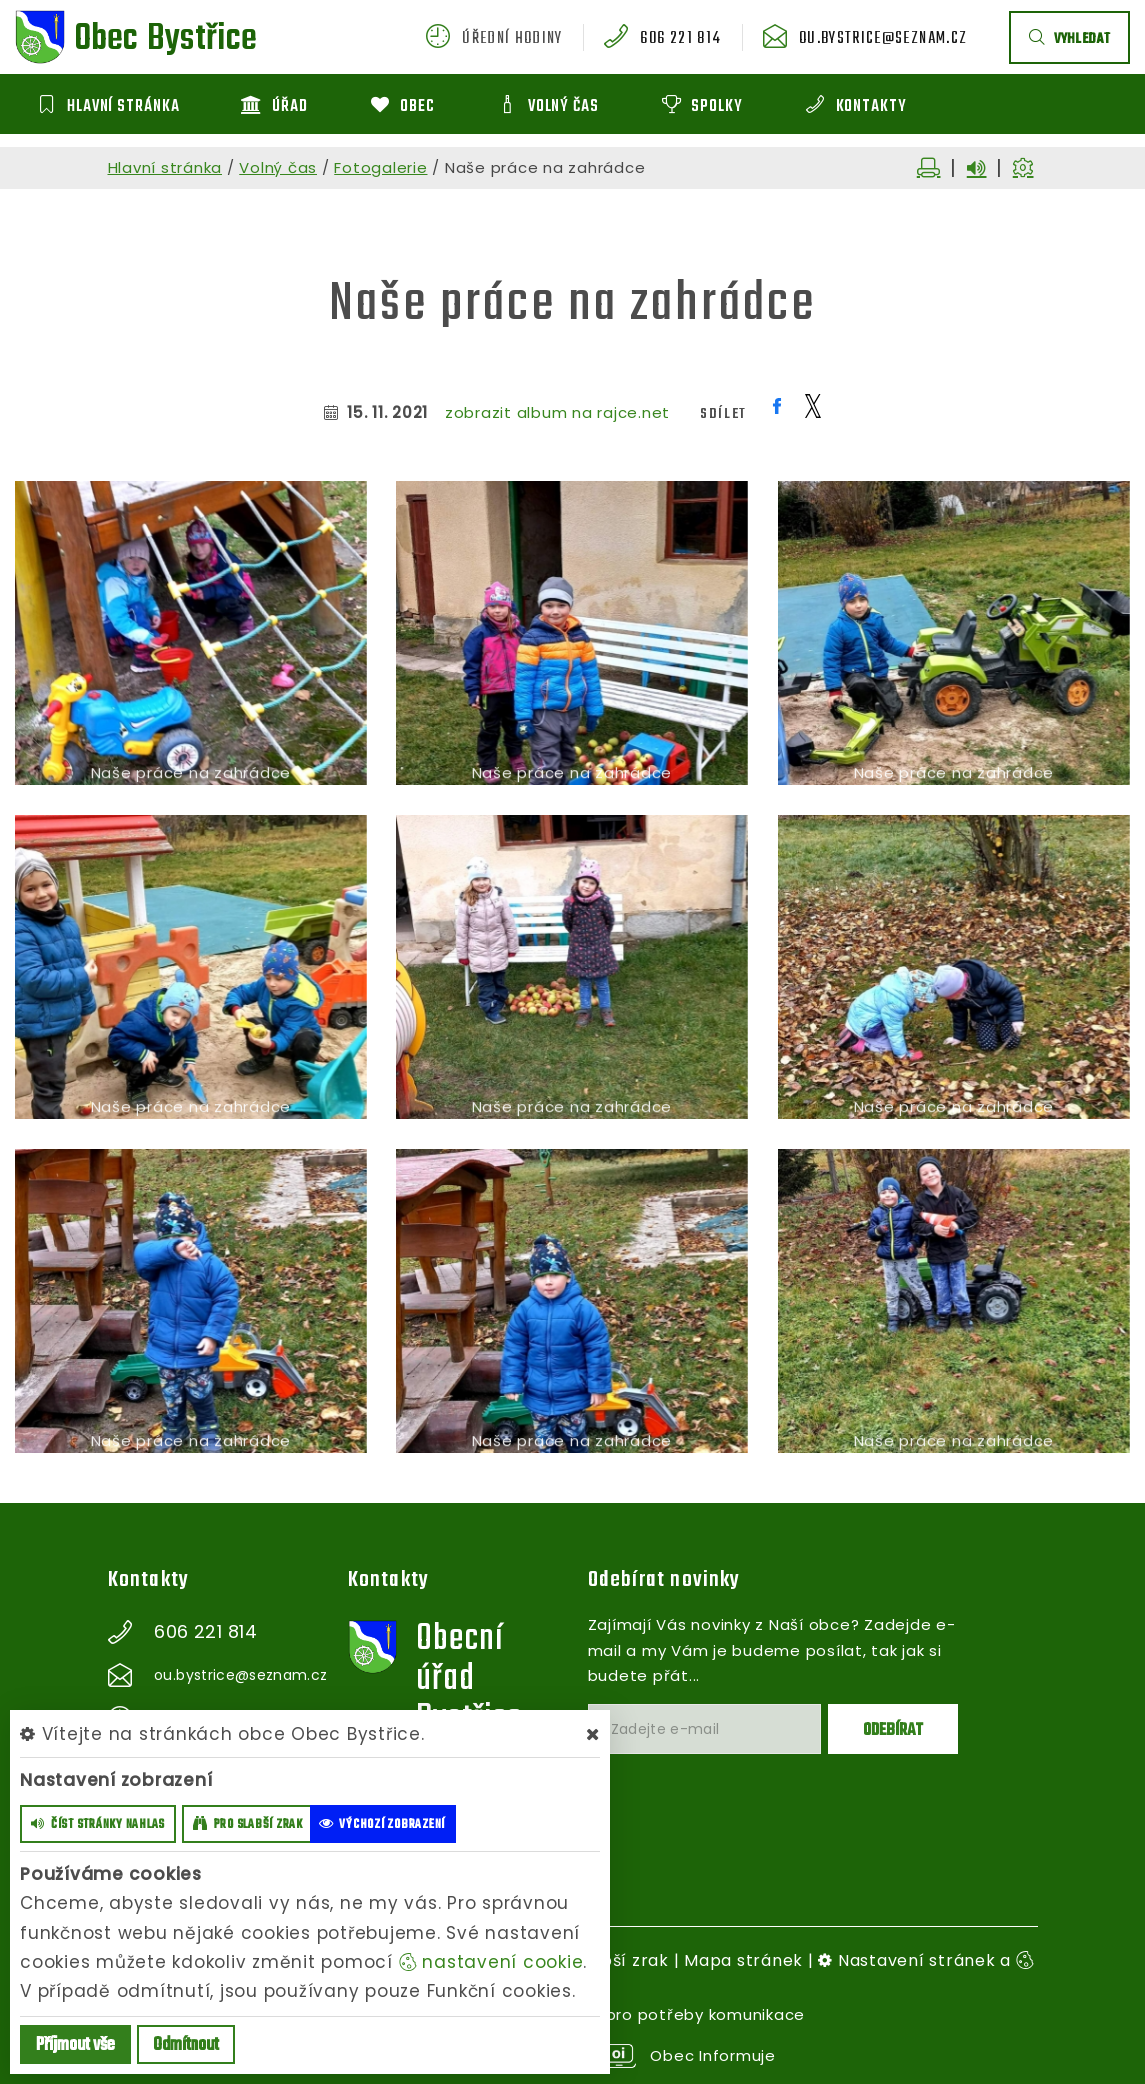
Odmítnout (186, 2045)
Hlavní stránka (165, 167)
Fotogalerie (380, 167)
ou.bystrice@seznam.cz (883, 39)
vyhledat (1069, 39)
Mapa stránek (743, 1960)
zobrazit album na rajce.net (557, 412)
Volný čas (278, 167)
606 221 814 (680, 39)
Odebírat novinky (664, 1580)
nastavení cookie (491, 1962)
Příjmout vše (75, 2045)
